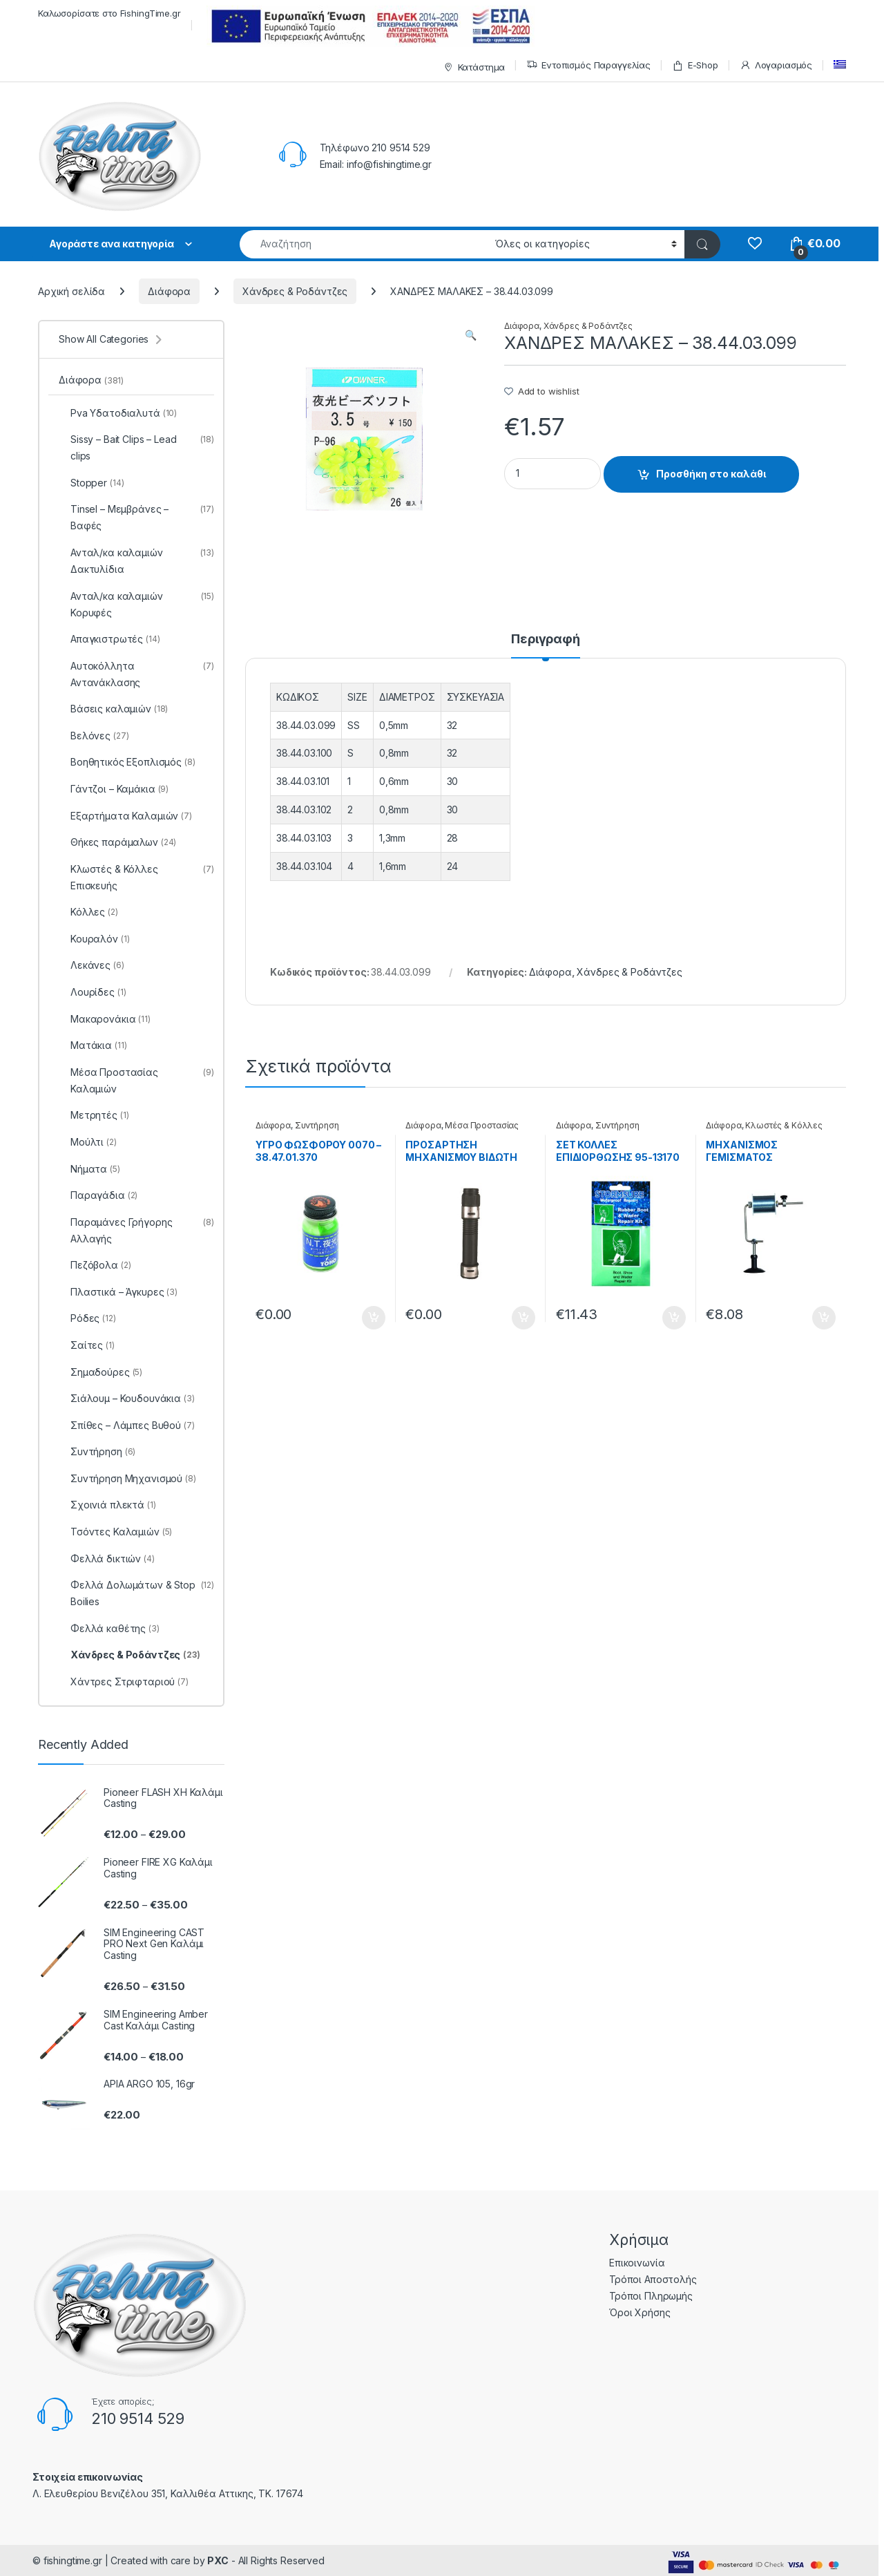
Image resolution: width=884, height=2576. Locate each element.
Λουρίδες (92, 992)
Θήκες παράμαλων (117, 842)
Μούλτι (88, 1142)
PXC (218, 2560)
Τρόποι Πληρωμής (651, 2296)
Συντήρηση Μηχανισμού (598, 1129)
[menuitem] (840, 64)
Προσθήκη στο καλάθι (711, 474)
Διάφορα (169, 291)
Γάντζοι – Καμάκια (114, 789)
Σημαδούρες (100, 1372)
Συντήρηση (317, 1125)
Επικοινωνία (636, 2263)
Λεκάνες (91, 965)
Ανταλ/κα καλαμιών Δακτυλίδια (136, 561)
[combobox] (364, 244)
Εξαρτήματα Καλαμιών (125, 816)
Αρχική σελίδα (71, 291)
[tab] (545, 645)
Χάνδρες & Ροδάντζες (294, 291)
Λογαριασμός (776, 65)
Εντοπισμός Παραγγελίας (588, 65)
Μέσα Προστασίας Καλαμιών (462, 1129)
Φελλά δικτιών (107, 1559)
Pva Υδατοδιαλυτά (118, 413)
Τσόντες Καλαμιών (115, 1532)
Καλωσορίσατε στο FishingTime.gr (109, 13)
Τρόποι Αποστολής (653, 2279)
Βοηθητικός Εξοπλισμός (127, 762)
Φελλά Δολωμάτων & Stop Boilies (136, 1593)
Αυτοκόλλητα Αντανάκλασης (136, 674)
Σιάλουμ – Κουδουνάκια (127, 1398)
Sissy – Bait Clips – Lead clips (136, 447)
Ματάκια (92, 1045)
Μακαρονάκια (105, 1019)
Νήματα (89, 1169)
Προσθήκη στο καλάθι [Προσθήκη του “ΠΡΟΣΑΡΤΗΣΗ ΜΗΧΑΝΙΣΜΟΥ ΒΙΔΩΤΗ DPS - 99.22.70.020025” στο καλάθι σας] (523, 1317)
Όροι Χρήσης (639, 2312)
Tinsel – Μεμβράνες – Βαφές (136, 517)
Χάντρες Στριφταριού (124, 1682)
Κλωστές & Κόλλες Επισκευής (764, 1129)
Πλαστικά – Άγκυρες (118, 1292)
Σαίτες (87, 1345)
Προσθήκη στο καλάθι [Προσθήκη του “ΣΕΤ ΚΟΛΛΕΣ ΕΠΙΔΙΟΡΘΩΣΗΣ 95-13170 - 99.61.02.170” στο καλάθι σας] (674, 1317)
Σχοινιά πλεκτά (107, 1505)
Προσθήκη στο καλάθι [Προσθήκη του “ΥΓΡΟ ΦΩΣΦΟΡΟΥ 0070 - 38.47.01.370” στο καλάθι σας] (373, 1317)
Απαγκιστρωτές (109, 639)
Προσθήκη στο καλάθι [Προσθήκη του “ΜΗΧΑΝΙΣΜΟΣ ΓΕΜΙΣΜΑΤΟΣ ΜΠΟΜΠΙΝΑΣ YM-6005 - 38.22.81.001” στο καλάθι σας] (824, 1317)
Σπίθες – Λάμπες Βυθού (127, 1425)
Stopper (91, 483)
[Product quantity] (552, 473)
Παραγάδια (98, 1195)
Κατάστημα (473, 67)
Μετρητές (93, 1115)
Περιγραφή (545, 639)
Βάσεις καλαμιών (113, 709)
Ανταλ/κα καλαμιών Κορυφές (136, 604)
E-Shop (695, 65)
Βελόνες (93, 736)
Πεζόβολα (95, 1265)
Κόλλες (88, 912)
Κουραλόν (94, 939)
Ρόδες (87, 1318)
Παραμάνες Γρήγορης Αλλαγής (136, 1230)
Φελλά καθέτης (109, 1628)
